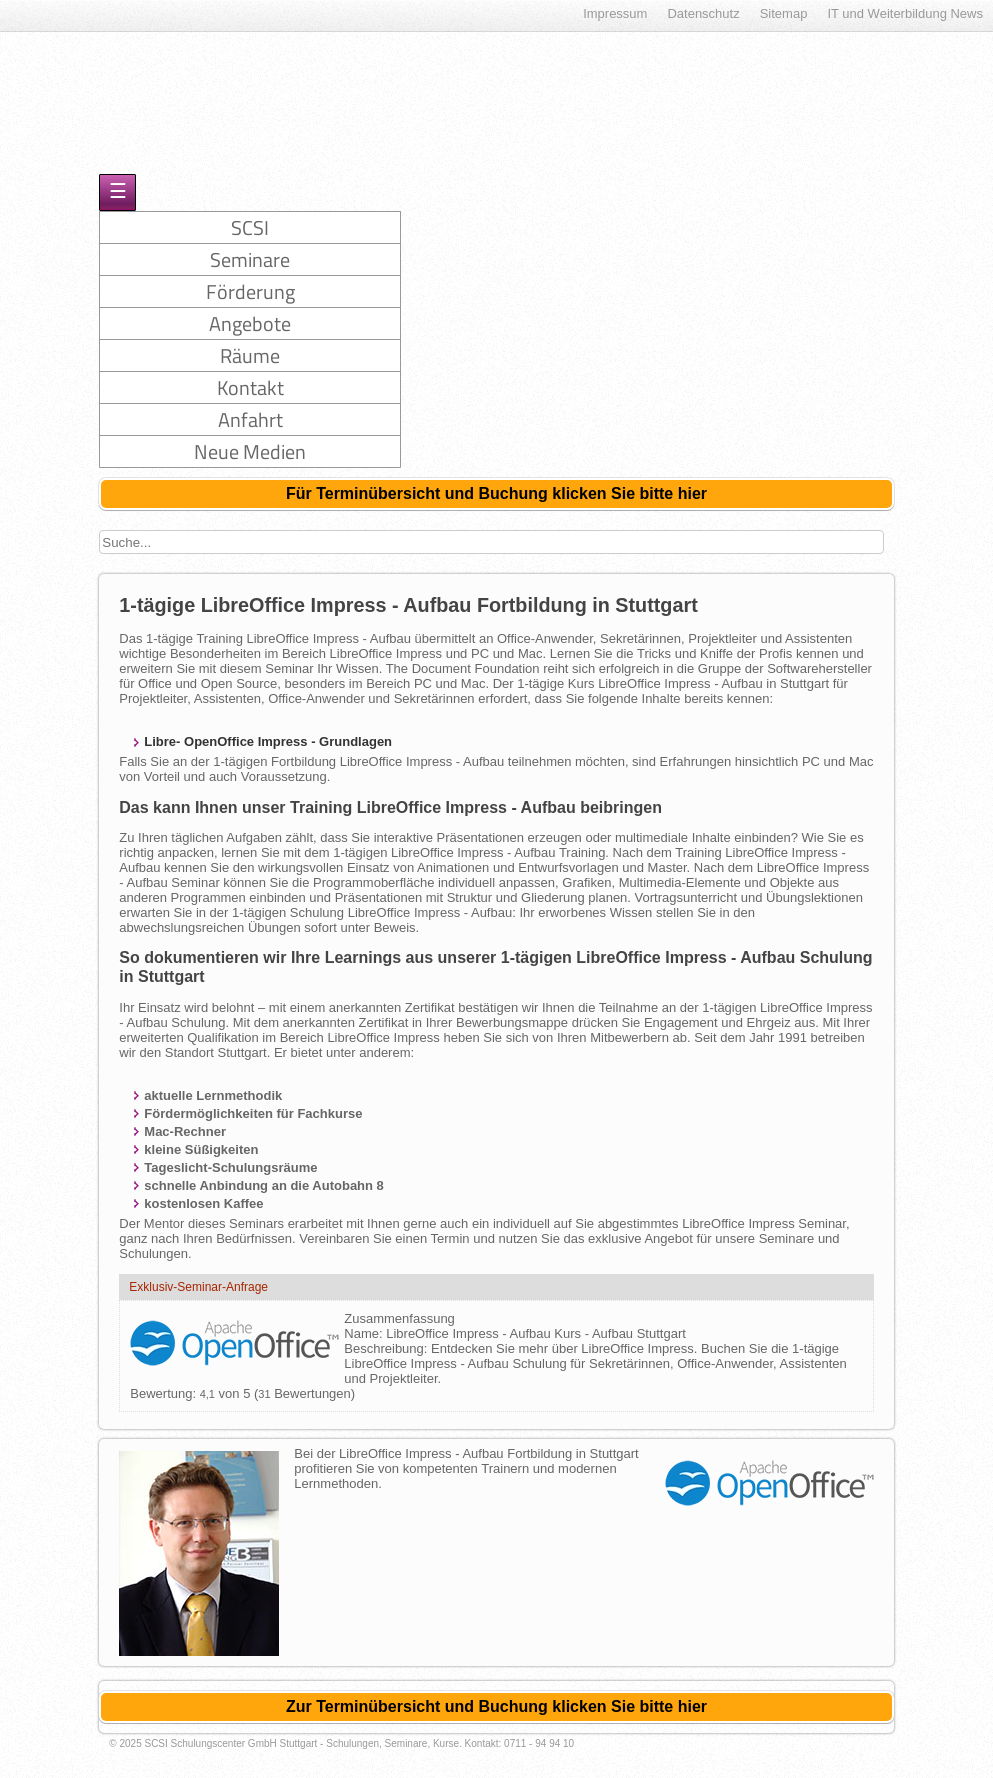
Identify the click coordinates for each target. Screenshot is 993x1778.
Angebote (250, 323)
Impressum (615, 13)
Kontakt (250, 387)
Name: (365, 1333)
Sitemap (784, 13)
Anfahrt (250, 419)
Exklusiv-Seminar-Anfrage (198, 1287)
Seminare (250, 259)
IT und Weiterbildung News (905, 13)
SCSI (250, 227)
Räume (250, 355)
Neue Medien (250, 451)
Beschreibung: (387, 1348)
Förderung (250, 291)
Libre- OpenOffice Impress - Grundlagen (268, 741)
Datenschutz (703, 13)
